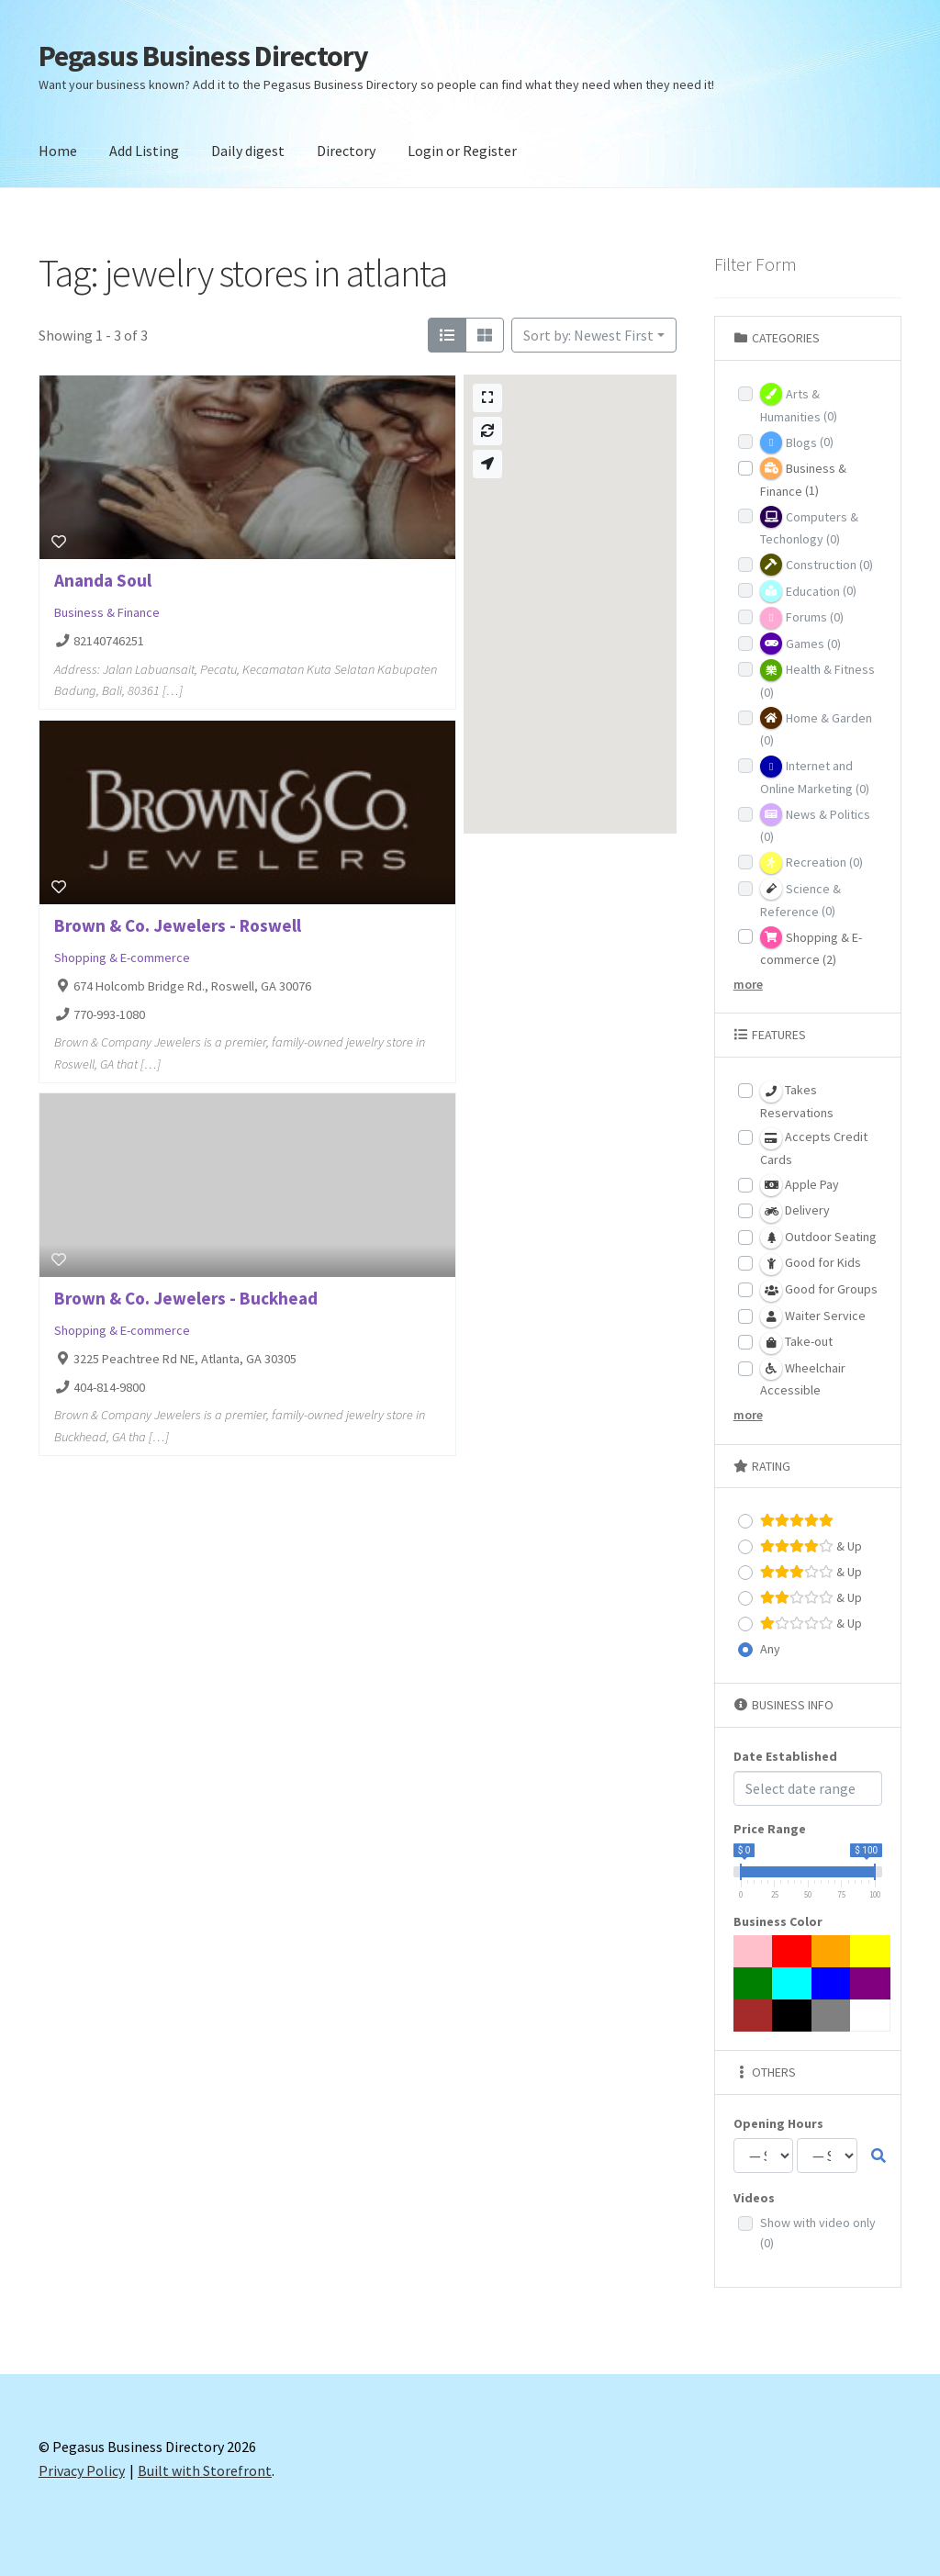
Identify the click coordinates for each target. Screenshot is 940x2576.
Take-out (796, 1343)
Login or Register (462, 150)
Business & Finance (107, 612)
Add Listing (144, 150)
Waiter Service (813, 1316)
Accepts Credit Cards (813, 1147)
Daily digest (248, 150)
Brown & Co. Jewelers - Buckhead (186, 1298)
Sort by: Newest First (588, 335)
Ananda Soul (102, 580)
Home (58, 150)
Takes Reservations (797, 1101)
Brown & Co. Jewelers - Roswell (177, 925)
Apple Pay (799, 1185)
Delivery (795, 1212)
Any (770, 1649)
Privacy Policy (82, 2470)
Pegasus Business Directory (203, 56)
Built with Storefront (205, 2470)
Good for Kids (810, 1264)
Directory (346, 150)
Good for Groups (819, 1291)
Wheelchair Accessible (802, 1378)
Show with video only (818, 2233)
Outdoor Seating (818, 1237)
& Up (811, 1546)
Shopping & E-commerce (122, 957)
